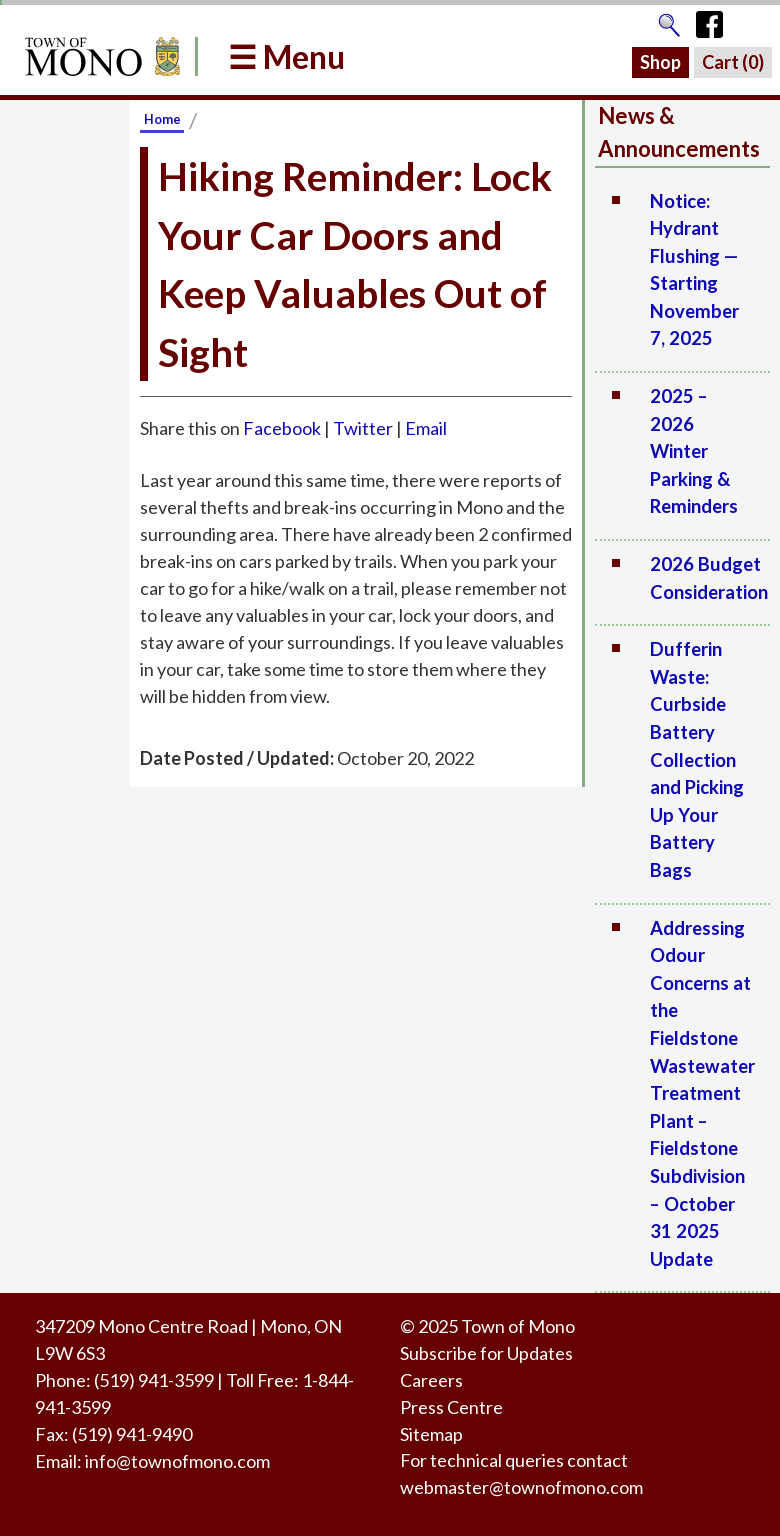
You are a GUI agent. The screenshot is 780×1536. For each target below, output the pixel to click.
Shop (660, 62)
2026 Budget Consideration (709, 578)
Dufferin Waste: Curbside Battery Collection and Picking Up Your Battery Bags (697, 759)
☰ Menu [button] (286, 56)
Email (426, 428)
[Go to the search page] (669, 20)
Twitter (363, 428)
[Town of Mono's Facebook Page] (716, 20)
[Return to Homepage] (99, 56)
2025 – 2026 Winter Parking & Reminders (694, 451)
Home (162, 119)
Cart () (733, 62)
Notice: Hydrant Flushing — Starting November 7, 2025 (694, 270)
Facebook (282, 428)
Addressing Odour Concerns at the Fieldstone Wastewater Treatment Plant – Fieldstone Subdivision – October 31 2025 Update (702, 1093)
